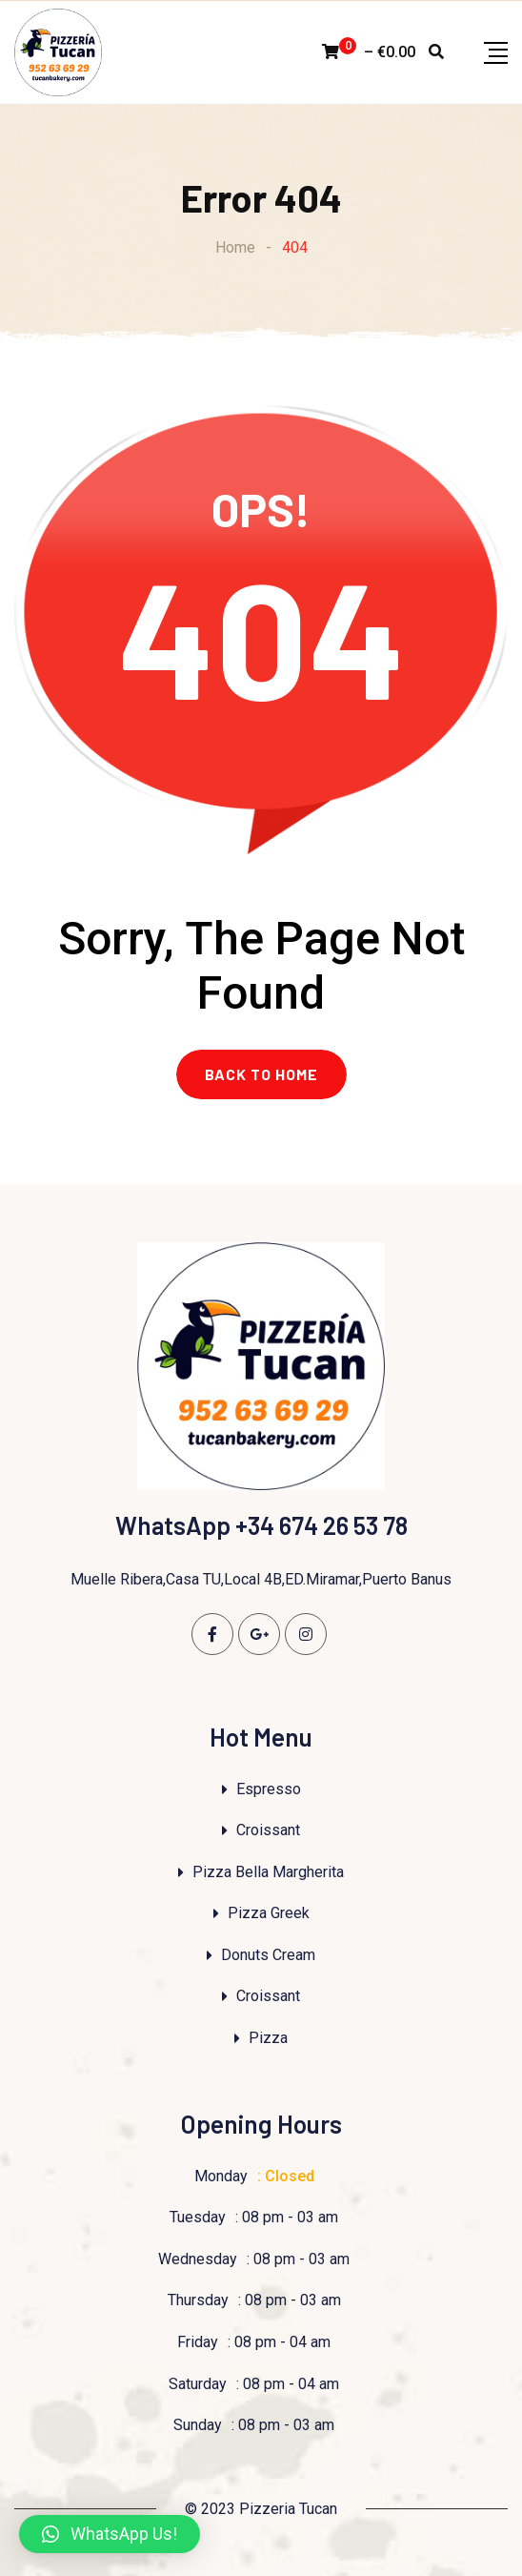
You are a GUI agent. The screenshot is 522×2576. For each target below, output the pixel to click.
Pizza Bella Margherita (268, 1872)
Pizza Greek (269, 1913)
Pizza (268, 2038)
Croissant (268, 1830)
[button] (109, 2534)
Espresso (268, 1789)
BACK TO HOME (261, 1074)
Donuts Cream (268, 1955)
